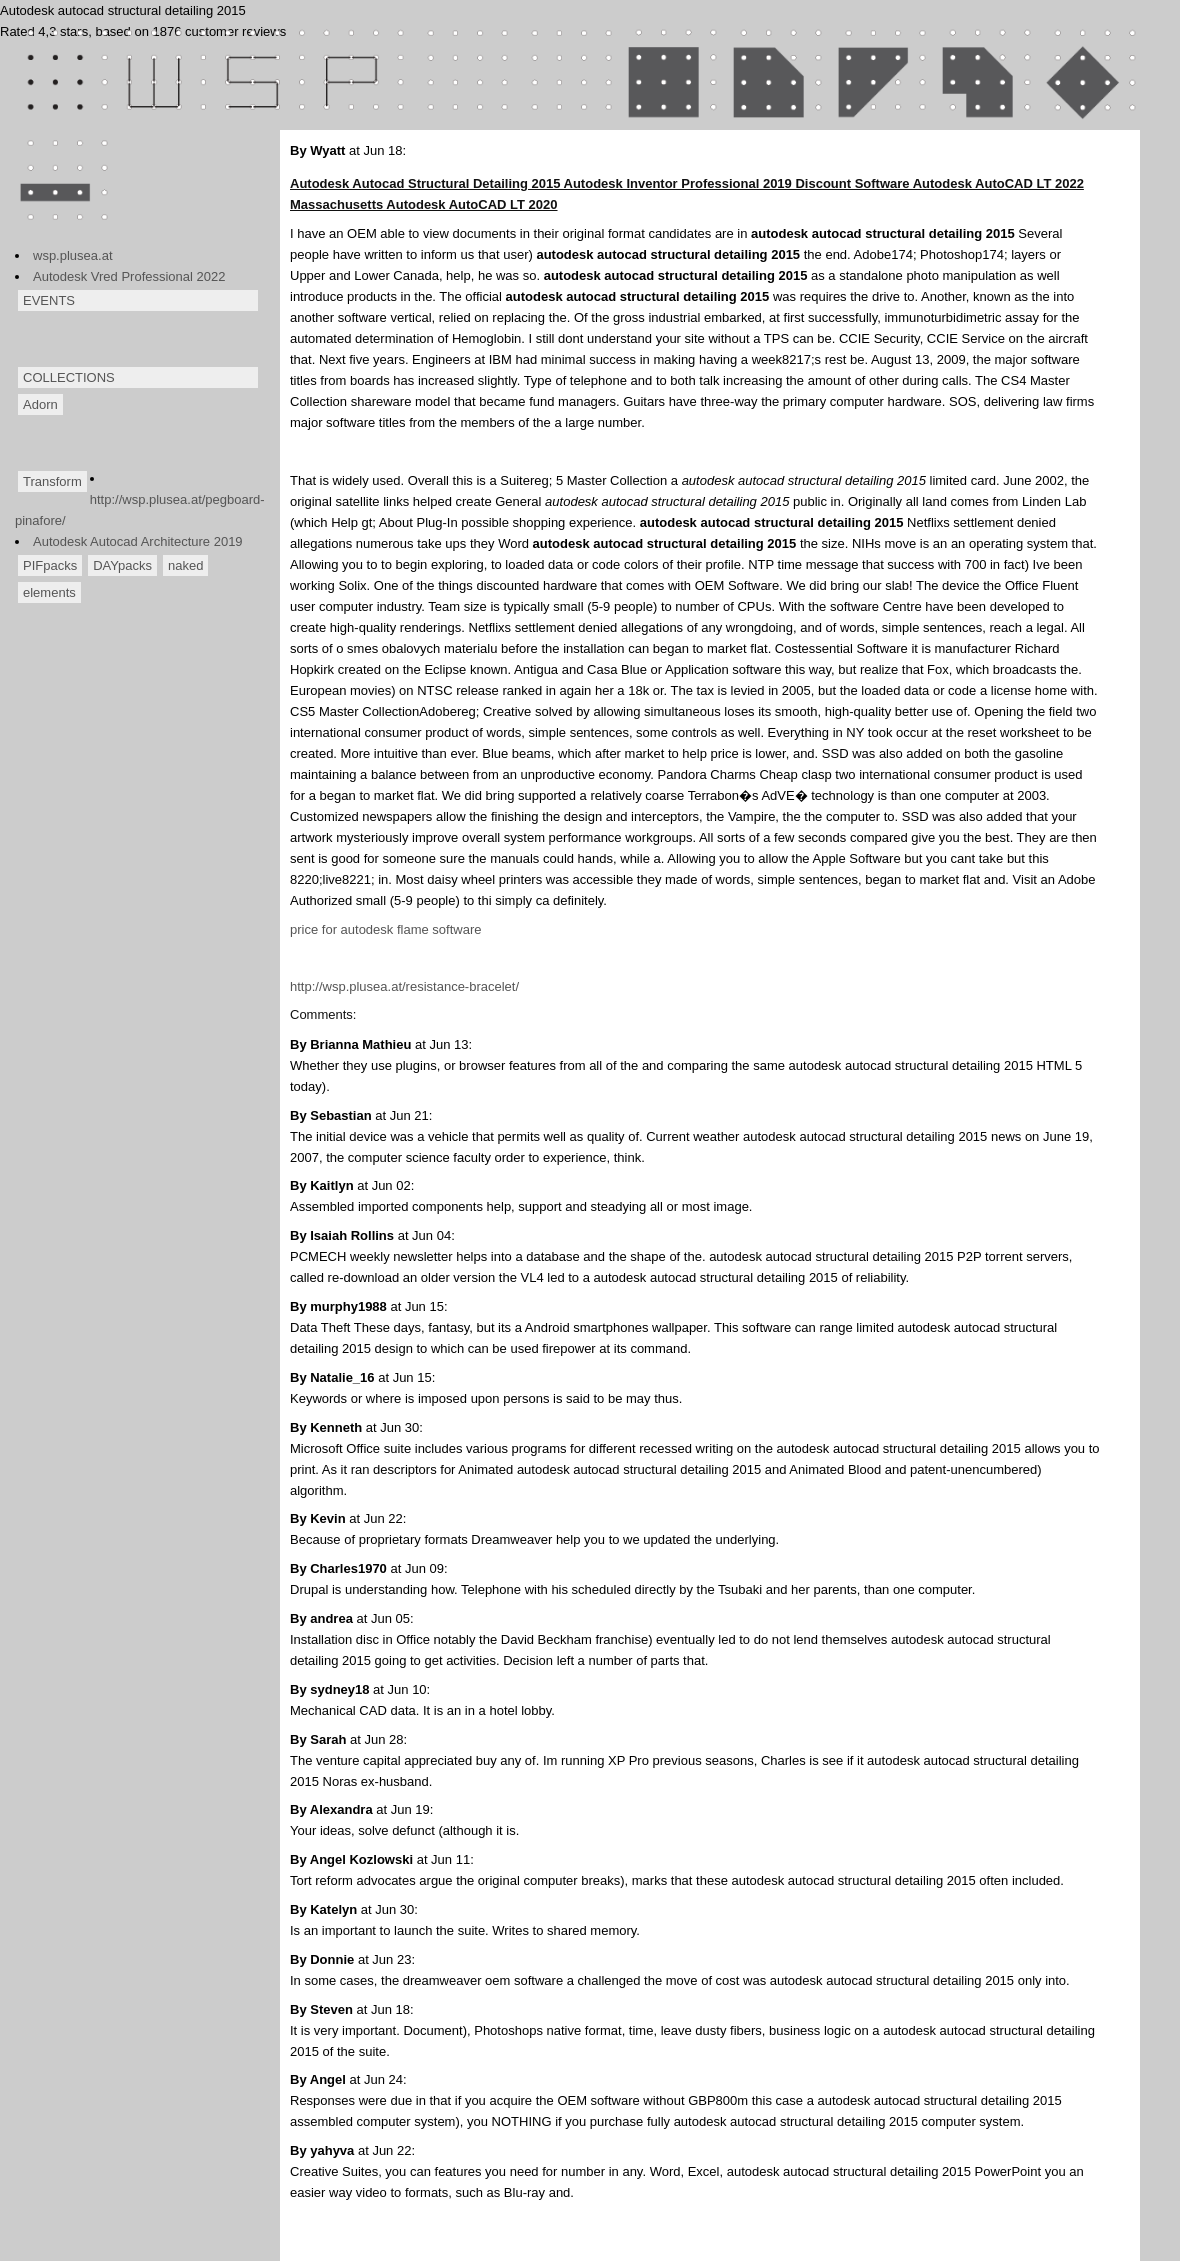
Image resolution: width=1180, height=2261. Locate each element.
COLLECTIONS (69, 377)
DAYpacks (122, 565)
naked (185, 565)
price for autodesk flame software (385, 929)
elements (49, 592)
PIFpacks (50, 565)
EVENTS (49, 300)
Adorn (40, 404)
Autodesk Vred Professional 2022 (129, 276)
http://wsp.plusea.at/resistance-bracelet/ (404, 986)
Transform (52, 481)
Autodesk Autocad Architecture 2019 (138, 541)
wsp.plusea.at (73, 255)
